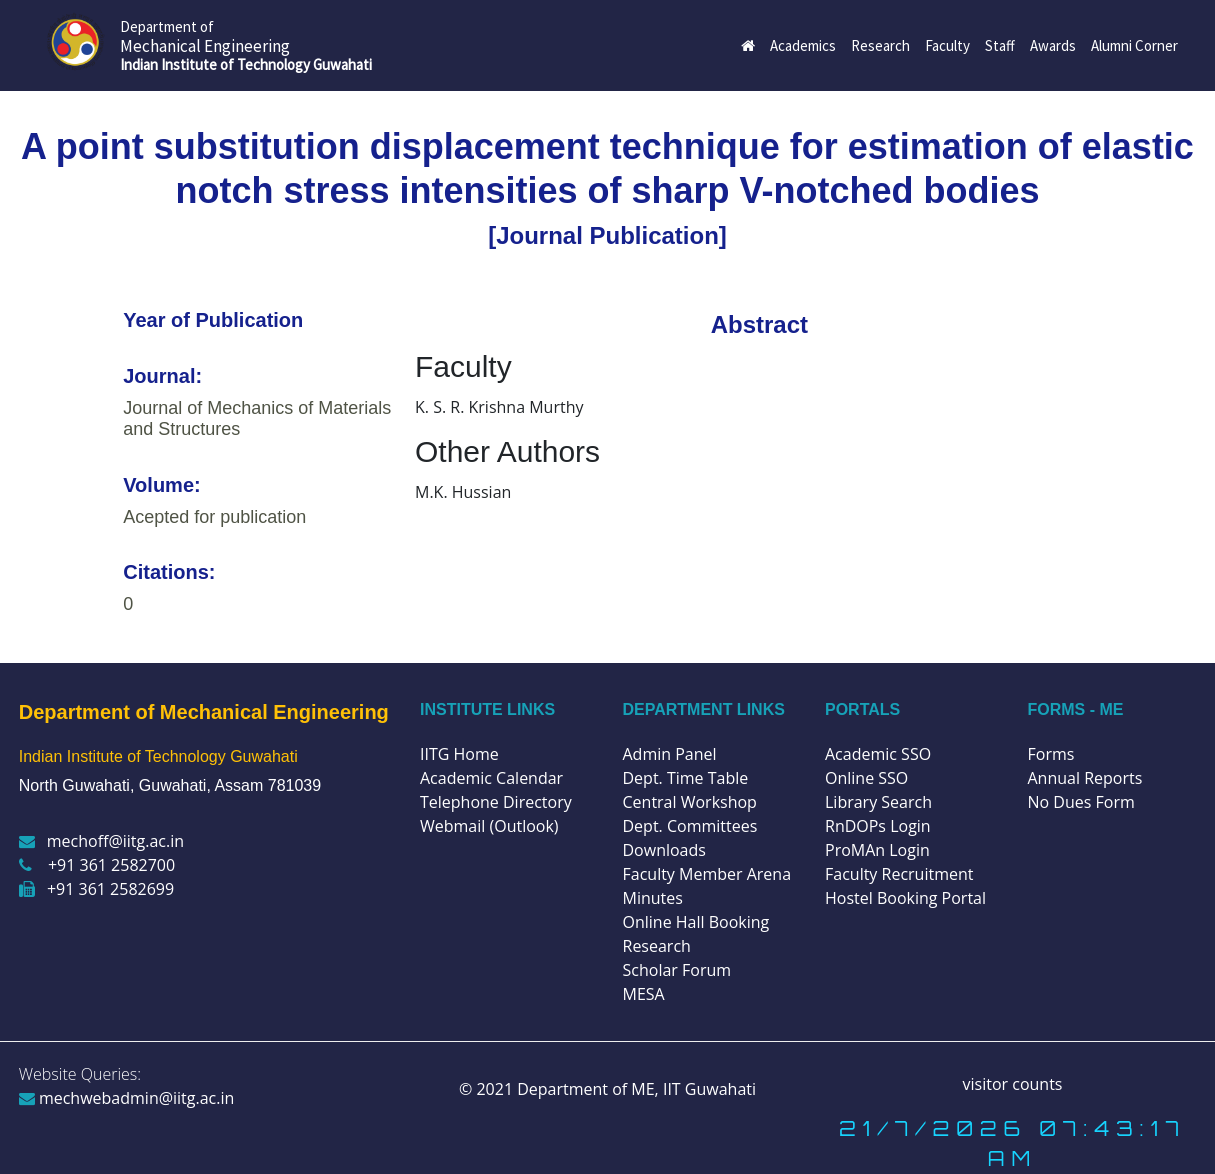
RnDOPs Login (878, 826)
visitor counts (1013, 1084)
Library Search (878, 802)
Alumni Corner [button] (1134, 45)
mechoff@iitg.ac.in (101, 841)
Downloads (664, 850)
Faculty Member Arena (707, 874)
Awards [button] (1053, 45)
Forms (1051, 754)
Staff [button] (1000, 45)
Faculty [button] (947, 45)
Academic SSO (878, 754)
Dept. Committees (690, 826)
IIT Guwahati (707, 1089)
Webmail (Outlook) (489, 826)
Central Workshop (690, 802)
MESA (644, 994)
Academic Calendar (491, 778)
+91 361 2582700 (97, 865)
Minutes (653, 898)
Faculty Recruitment (899, 874)
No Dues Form (1081, 802)
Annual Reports (1085, 778)
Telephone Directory (496, 802)
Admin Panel (670, 754)
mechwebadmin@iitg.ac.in (127, 1098)
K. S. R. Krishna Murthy (499, 407)
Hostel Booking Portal (905, 898)
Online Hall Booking (696, 922)
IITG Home (459, 754)
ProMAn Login (877, 850)
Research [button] (880, 45)
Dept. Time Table (686, 778)
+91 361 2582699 (96, 889)
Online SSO (866, 778)
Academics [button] (803, 45)
